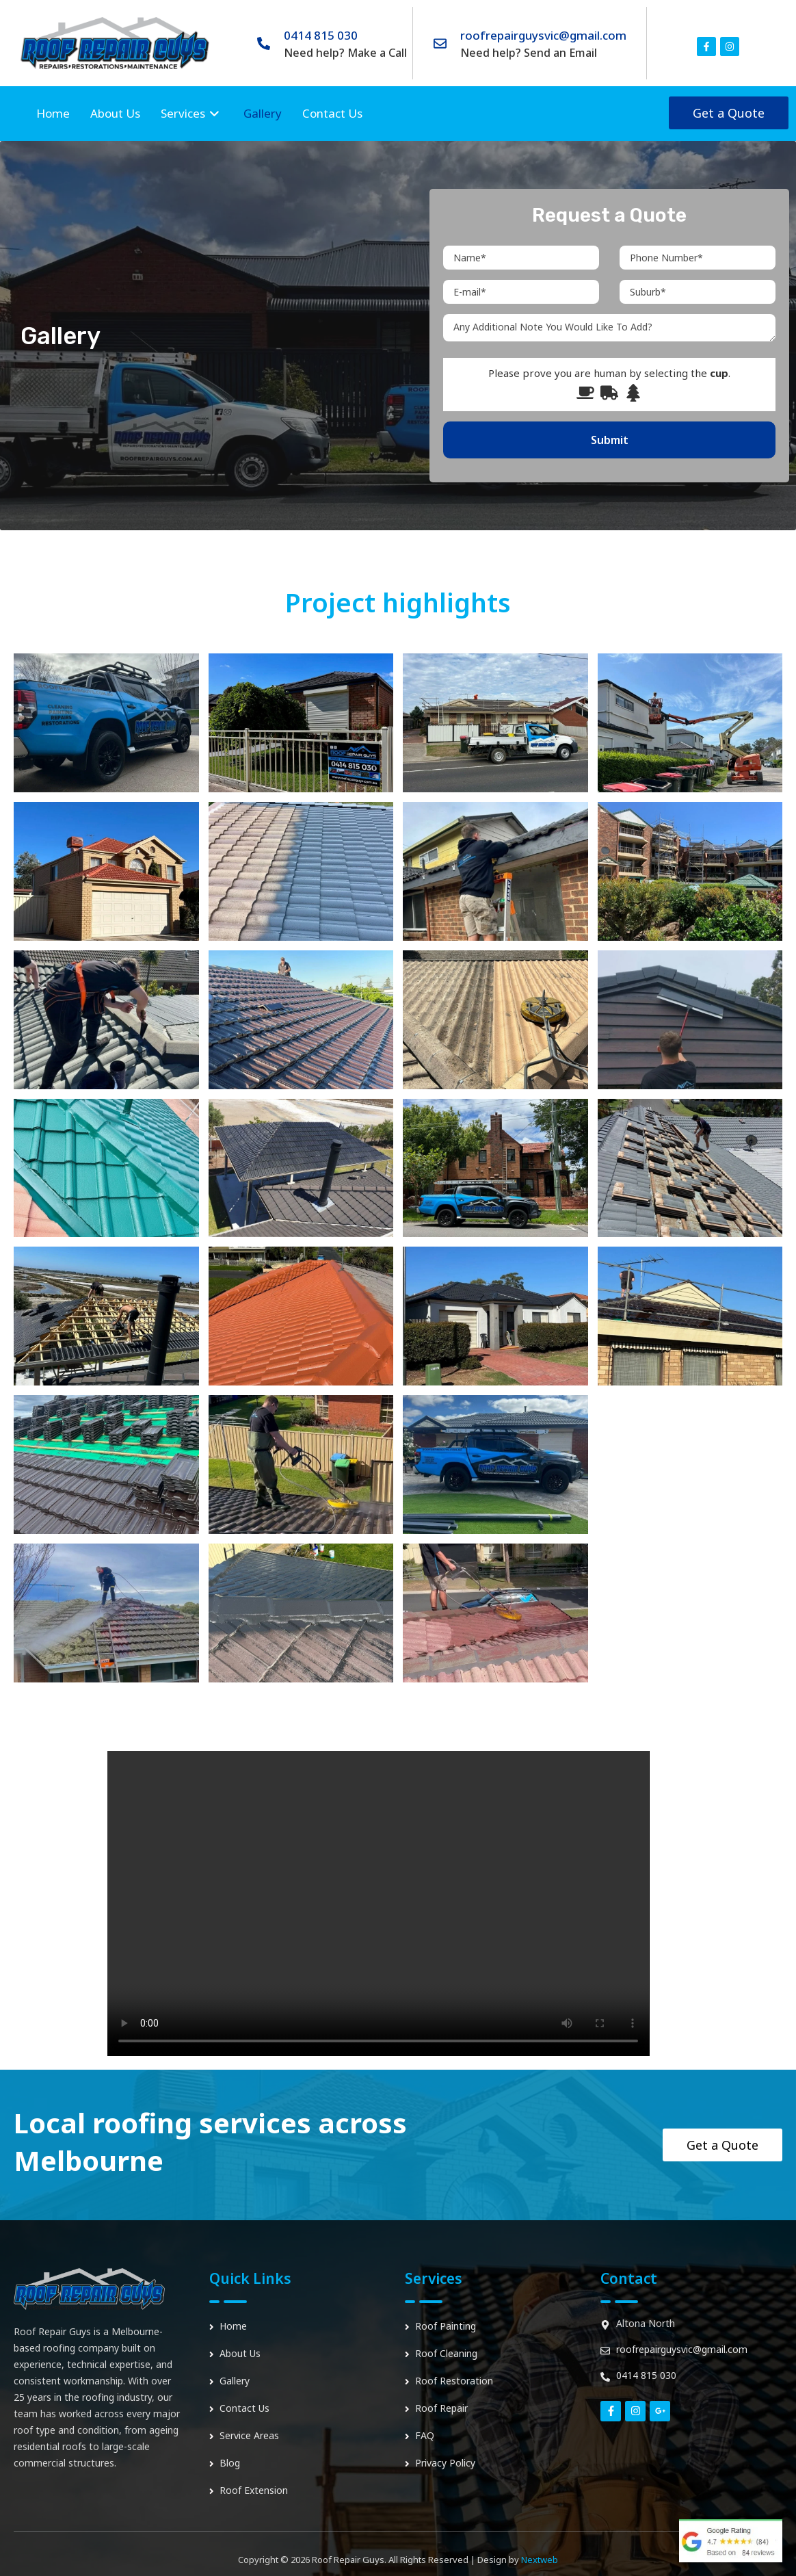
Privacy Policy (445, 2462)
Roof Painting (445, 2325)
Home (53, 113)
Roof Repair (441, 2408)
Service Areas (249, 2435)
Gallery (262, 113)
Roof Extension (254, 2490)
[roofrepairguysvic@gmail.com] (440, 43)
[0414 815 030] (263, 43)
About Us (115, 113)
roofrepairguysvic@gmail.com (543, 35)
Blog (230, 2462)
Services (192, 113)
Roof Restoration (454, 2380)
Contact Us (332, 113)
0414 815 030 (321, 35)
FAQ (424, 2435)
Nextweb (539, 2559)
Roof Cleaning (446, 2353)
